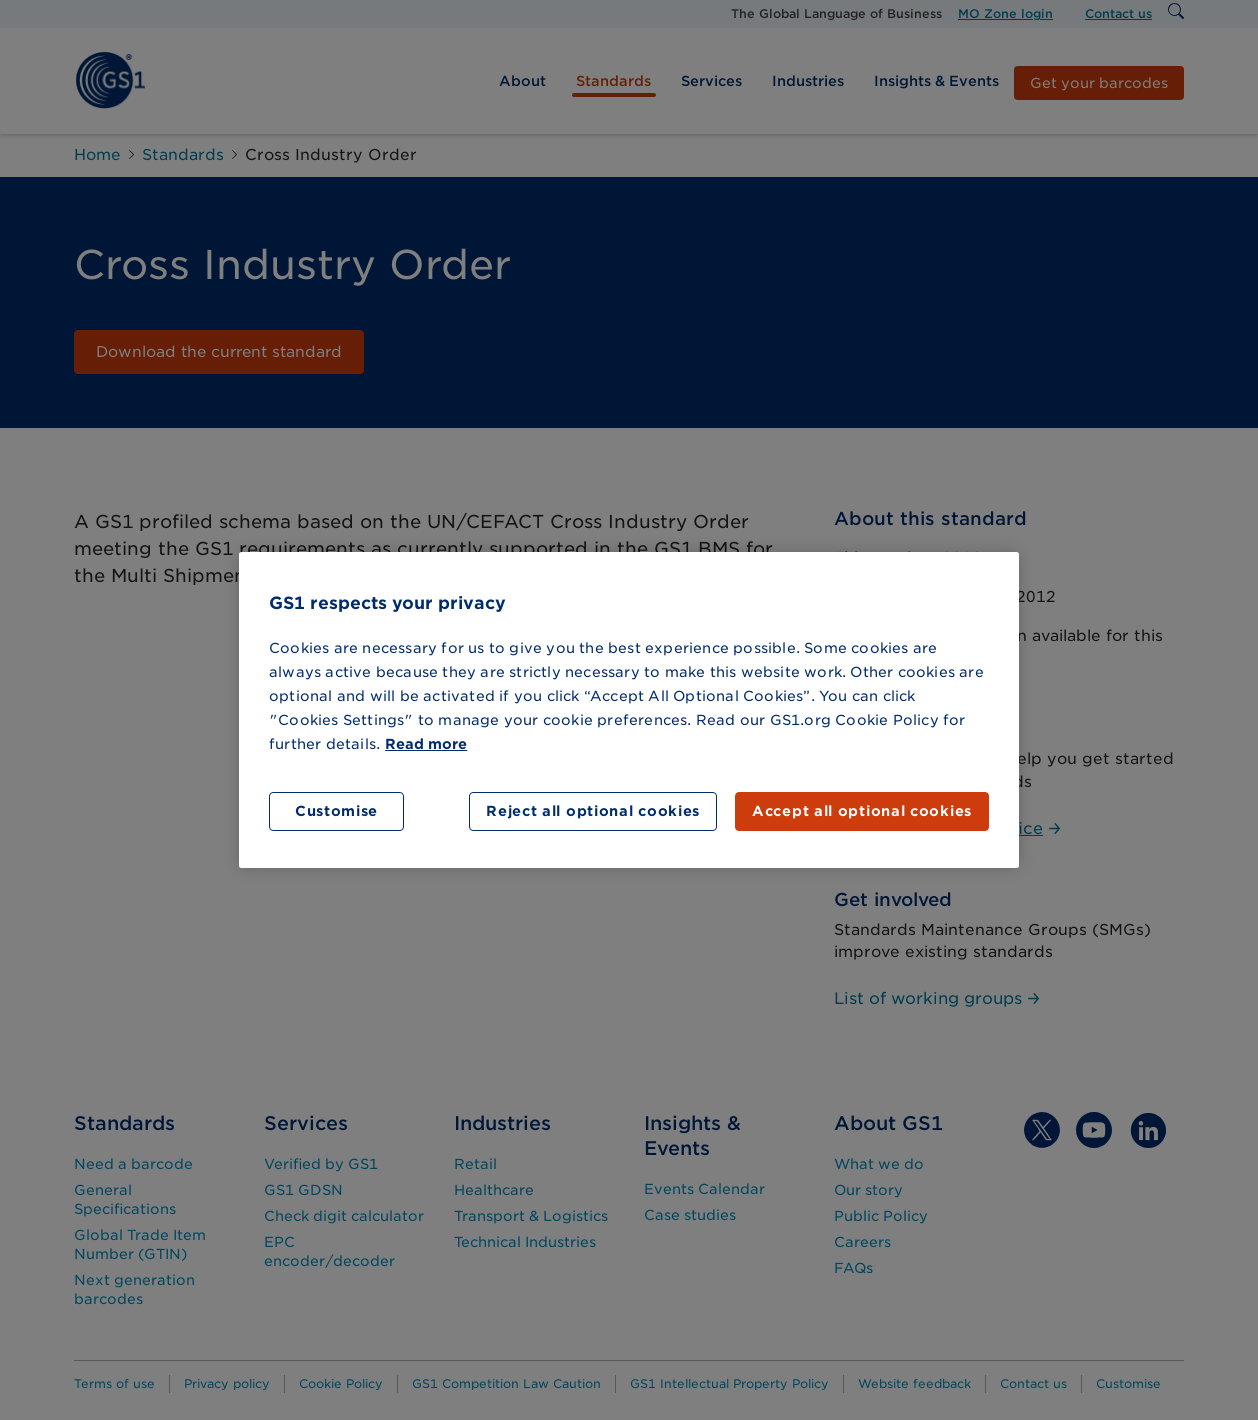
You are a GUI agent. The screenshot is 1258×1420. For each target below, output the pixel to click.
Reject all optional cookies (593, 811)
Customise (336, 811)
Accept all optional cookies (862, 811)
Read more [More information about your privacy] (426, 744)
